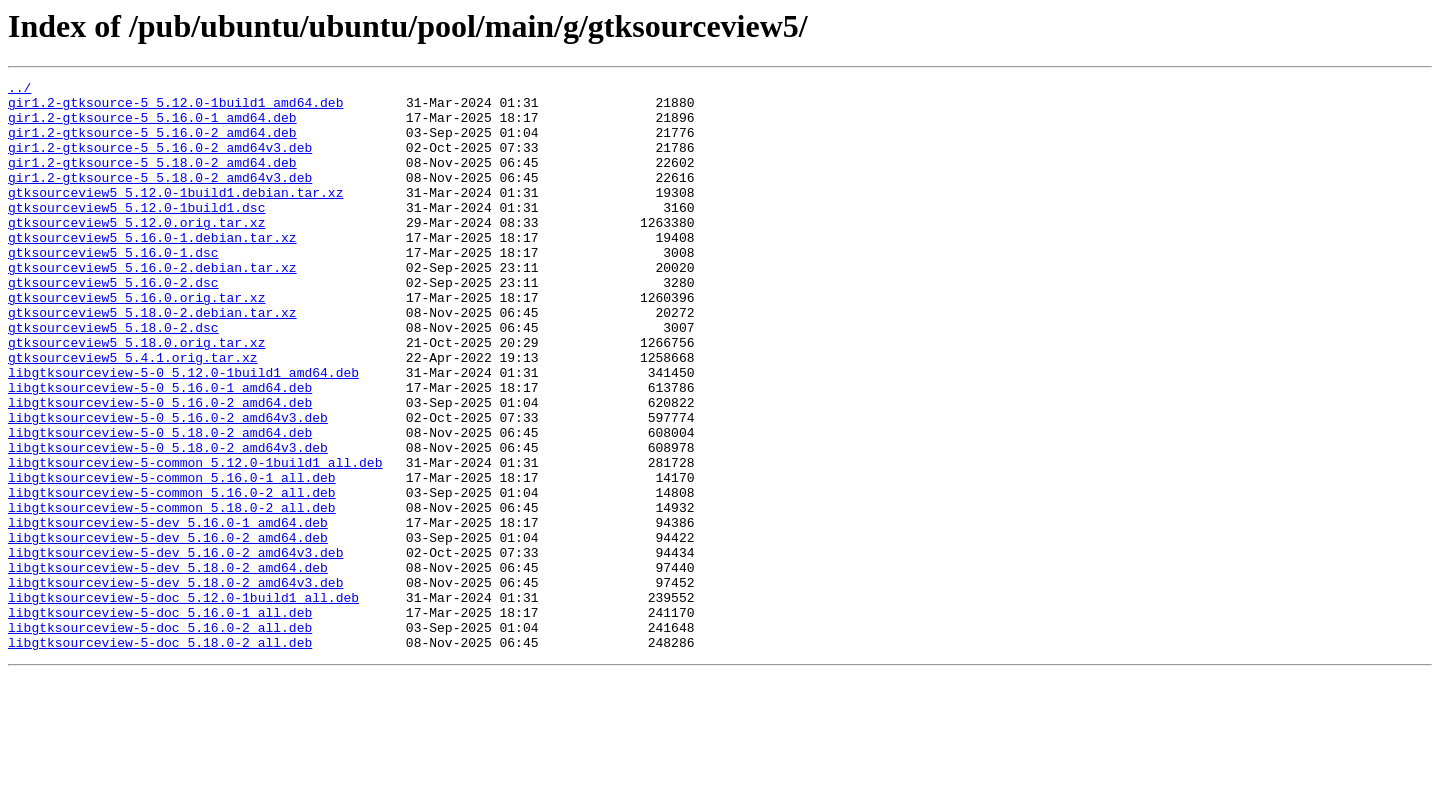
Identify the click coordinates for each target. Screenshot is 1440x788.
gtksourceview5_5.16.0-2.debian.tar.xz (152, 306)
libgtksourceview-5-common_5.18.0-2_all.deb (172, 594)
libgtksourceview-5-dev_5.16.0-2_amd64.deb (168, 630)
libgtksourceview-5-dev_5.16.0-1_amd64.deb (168, 612)
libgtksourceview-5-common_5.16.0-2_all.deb (172, 576)
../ (19, 90)
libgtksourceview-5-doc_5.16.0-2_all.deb (160, 738)
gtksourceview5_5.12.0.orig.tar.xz (136, 252)
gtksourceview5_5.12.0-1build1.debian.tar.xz (175, 216)
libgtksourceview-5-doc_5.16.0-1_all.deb (160, 720)
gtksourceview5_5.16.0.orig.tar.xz (136, 342)
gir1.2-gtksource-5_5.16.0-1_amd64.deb (152, 126)
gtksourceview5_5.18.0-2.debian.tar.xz (152, 360)
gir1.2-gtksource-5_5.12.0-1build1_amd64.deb (175, 108)
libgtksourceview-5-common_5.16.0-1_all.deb (172, 558)
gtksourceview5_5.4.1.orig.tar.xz (133, 414)
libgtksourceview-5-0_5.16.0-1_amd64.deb (160, 450)
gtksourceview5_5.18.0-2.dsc (113, 378)
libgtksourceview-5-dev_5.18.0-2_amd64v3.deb (175, 684)
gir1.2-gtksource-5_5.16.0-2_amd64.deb (152, 144)
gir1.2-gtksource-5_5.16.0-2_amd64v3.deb (160, 162)
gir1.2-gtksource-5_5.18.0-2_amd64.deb (152, 180)
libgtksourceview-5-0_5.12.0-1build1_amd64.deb (183, 432)
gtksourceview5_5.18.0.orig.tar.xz (136, 396)
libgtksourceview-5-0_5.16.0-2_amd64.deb (160, 468)
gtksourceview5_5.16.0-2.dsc (113, 324)
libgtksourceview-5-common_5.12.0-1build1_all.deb (195, 540)
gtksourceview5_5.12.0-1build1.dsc (136, 234)
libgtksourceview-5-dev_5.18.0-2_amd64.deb (168, 666)
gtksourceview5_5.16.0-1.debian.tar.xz (152, 270)
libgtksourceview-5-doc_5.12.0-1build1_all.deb (183, 702)
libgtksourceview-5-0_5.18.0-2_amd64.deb (160, 504)
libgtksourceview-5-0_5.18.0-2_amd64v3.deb (168, 522)
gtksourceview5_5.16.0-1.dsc (113, 288)
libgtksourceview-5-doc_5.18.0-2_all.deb (160, 756)
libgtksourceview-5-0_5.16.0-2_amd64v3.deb (168, 486)
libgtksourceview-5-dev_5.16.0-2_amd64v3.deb (175, 648)
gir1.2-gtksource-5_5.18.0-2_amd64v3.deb (160, 198)
